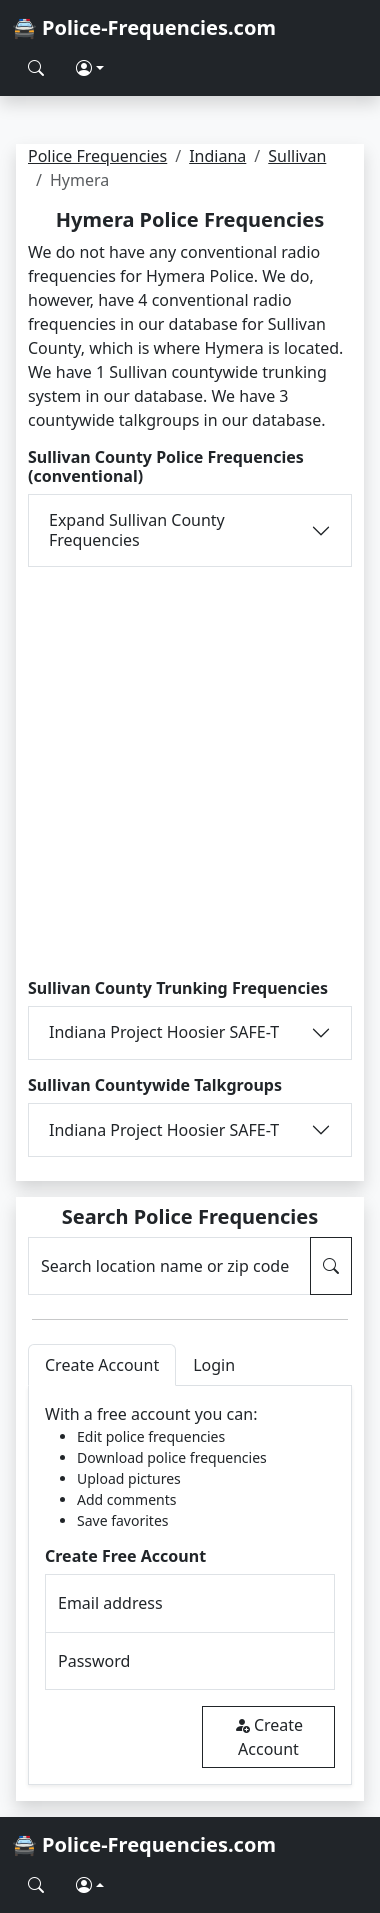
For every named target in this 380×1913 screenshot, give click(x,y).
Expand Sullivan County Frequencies (137, 529)
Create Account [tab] (102, 1365)
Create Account (268, 1737)
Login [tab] (214, 1365)
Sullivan (297, 156)
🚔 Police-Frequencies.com (144, 27)
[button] (90, 68)
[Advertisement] (190, 773)
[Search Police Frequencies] (36, 68)
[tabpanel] (190, 1585)
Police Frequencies (97, 156)
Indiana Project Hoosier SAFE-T (164, 1032)
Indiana (217, 156)
